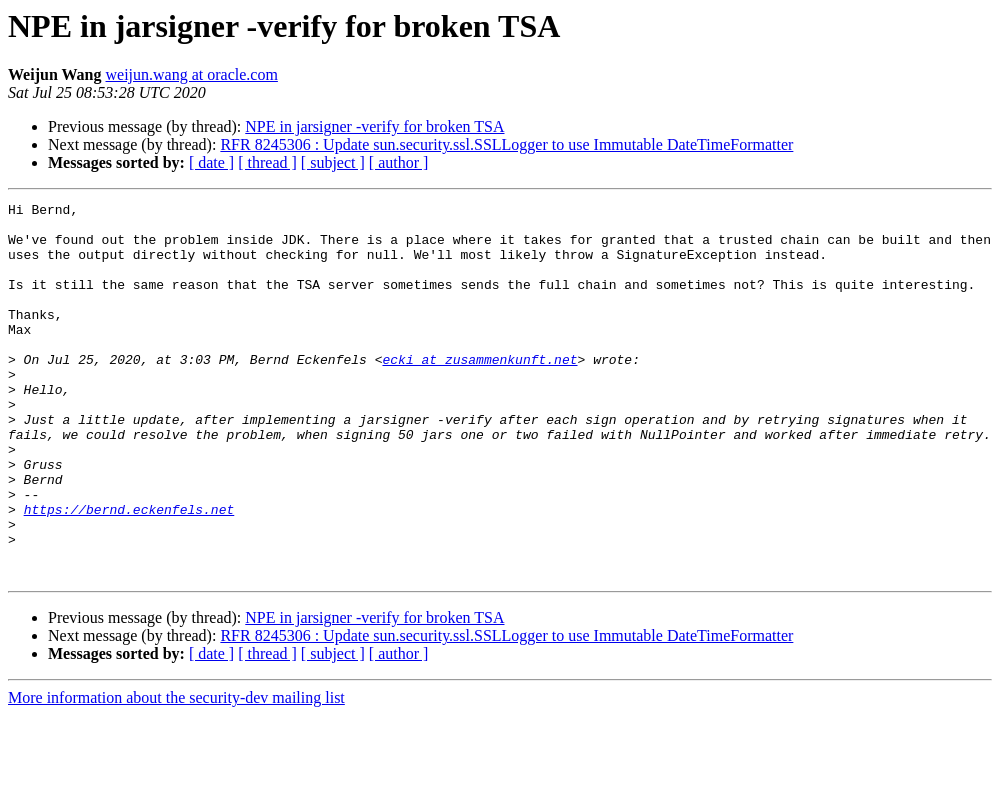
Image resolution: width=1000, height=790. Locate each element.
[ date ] (211, 162)
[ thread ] (267, 162)
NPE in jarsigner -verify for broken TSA (374, 126)
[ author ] (399, 162)
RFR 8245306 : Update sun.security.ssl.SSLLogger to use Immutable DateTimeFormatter (506, 144)
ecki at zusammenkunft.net (479, 392)
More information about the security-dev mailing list (176, 772)
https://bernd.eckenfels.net (129, 572)
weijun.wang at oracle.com (192, 74)
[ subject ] (333, 162)
